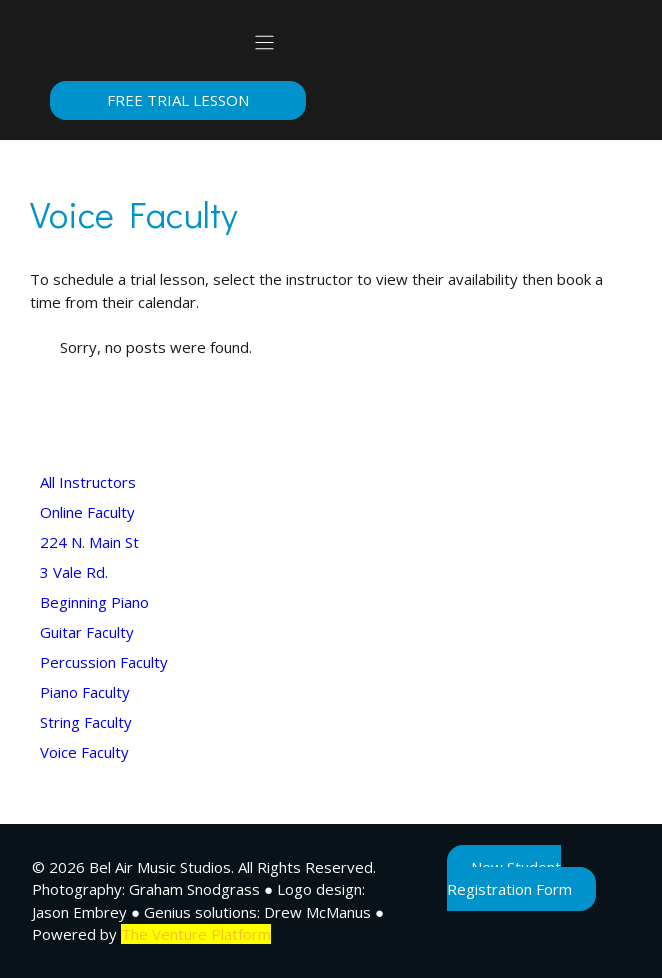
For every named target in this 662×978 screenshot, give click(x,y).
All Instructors (88, 482)
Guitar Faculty (87, 632)
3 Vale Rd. (74, 572)
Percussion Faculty (104, 662)
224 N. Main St (89, 542)
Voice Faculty (84, 752)
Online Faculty (87, 512)
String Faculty (86, 722)
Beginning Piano (94, 602)
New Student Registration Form (509, 878)
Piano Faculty (85, 692)
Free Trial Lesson (178, 100)
